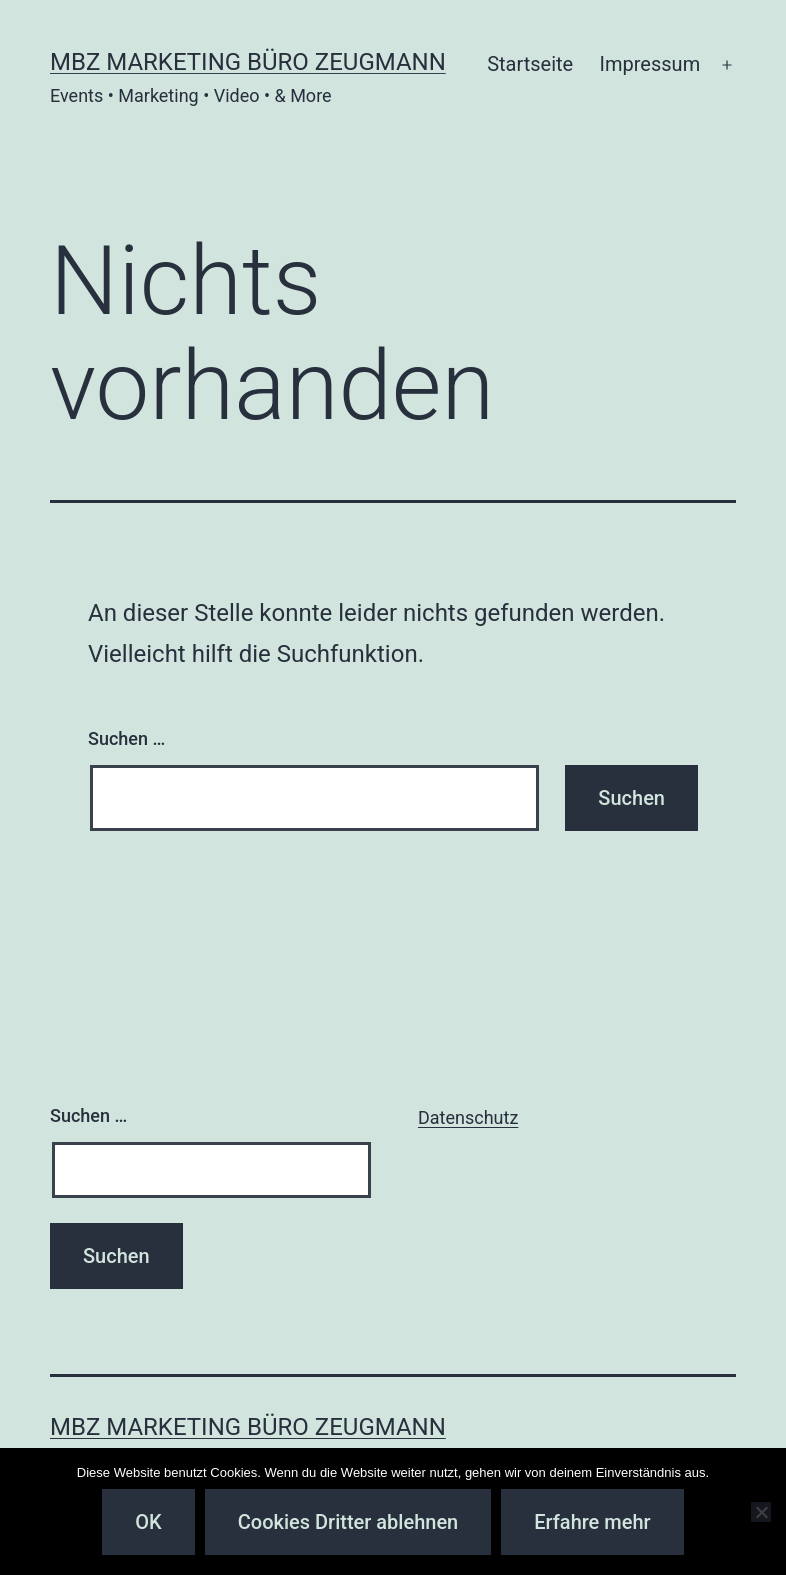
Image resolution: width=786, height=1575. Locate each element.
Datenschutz (468, 1117)
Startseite (530, 64)
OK (148, 1522)
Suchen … (126, 738)
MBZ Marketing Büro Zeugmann (248, 62)
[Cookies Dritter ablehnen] (761, 1512)
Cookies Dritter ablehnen (348, 1522)
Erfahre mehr (592, 1522)
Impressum (650, 64)
